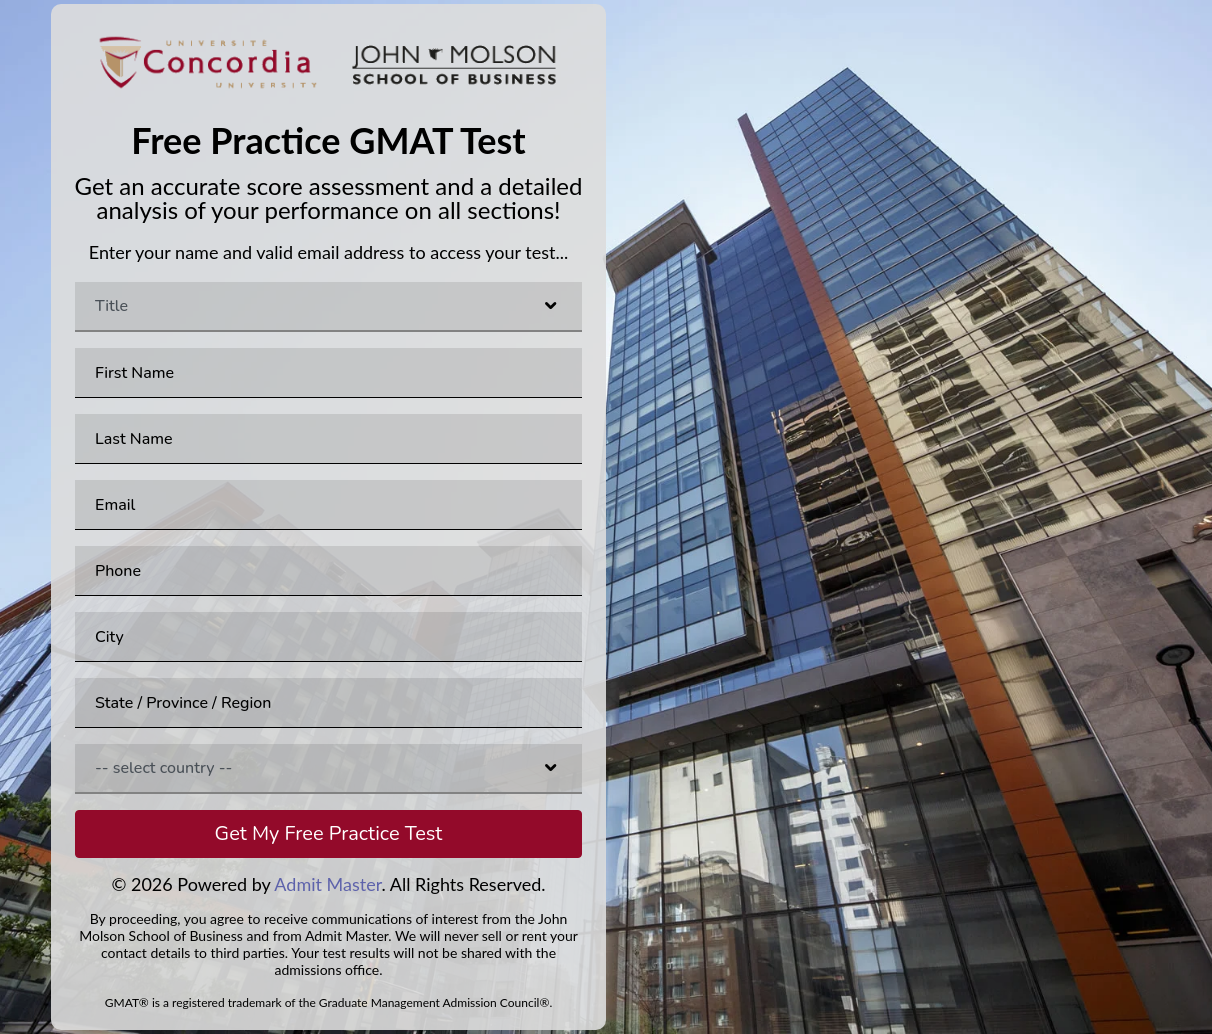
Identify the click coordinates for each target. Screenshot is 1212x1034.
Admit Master (327, 884)
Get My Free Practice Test (329, 833)
